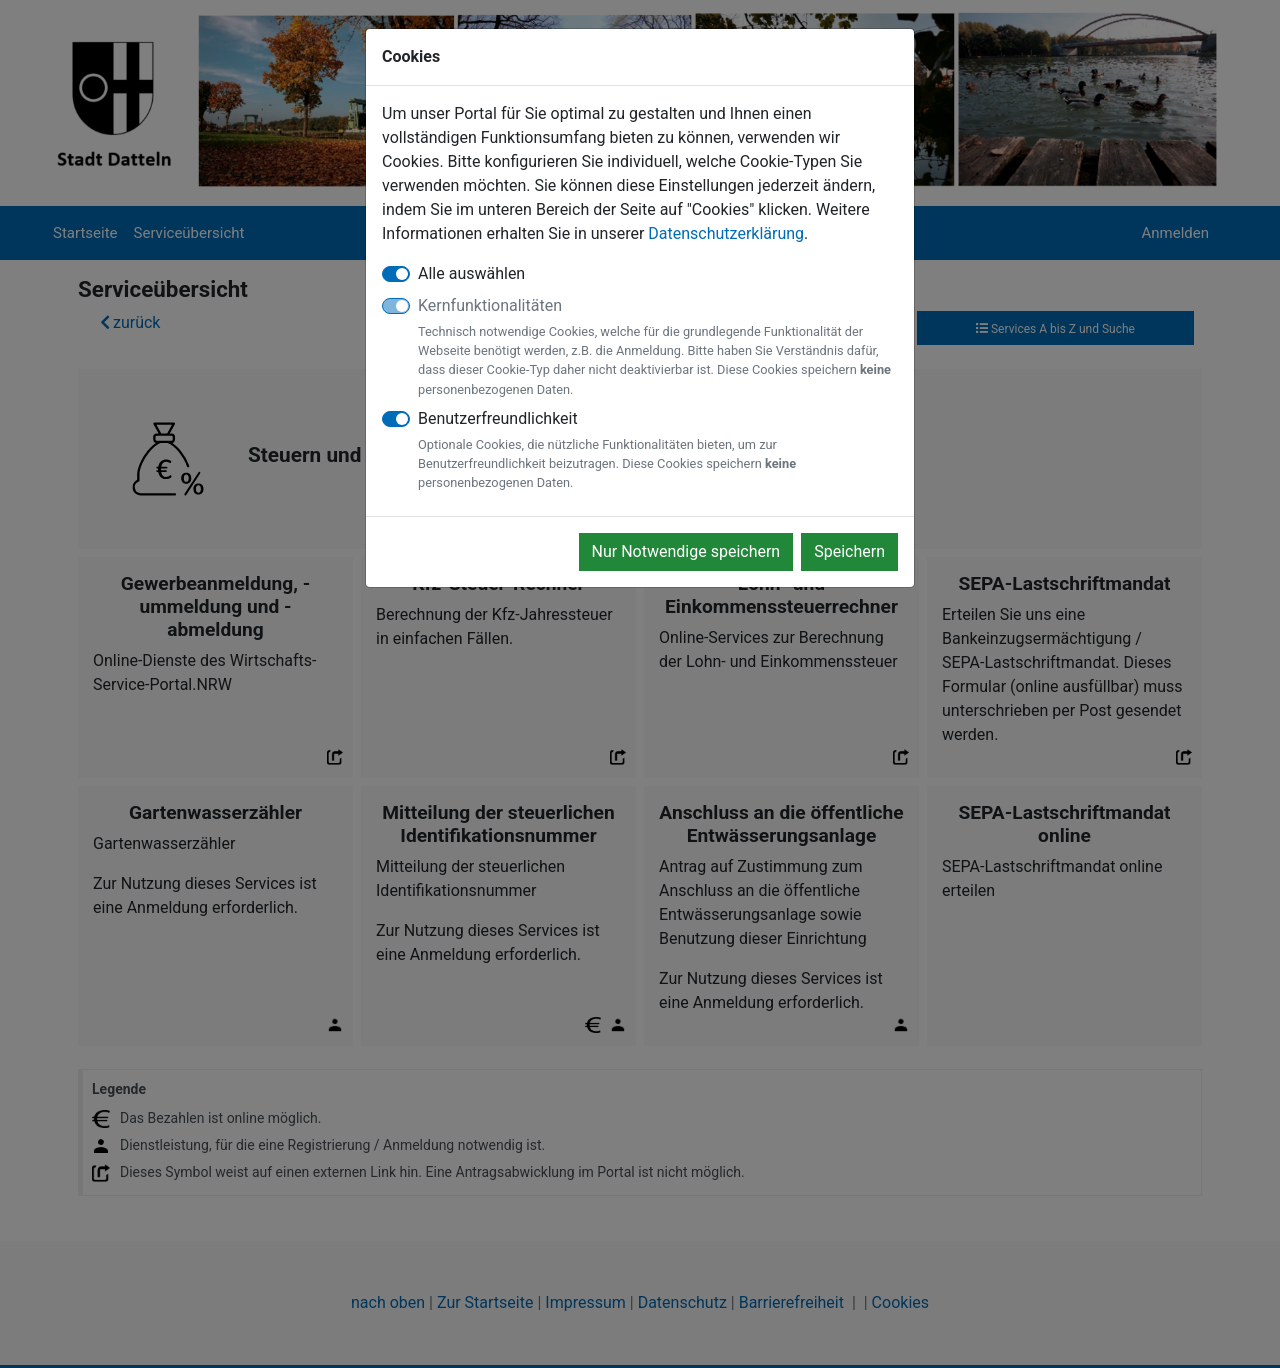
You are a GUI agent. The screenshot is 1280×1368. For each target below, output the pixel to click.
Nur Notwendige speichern (686, 551)
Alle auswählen (471, 273)
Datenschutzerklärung (726, 233)
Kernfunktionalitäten (658, 347)
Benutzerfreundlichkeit (658, 451)
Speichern (849, 551)
